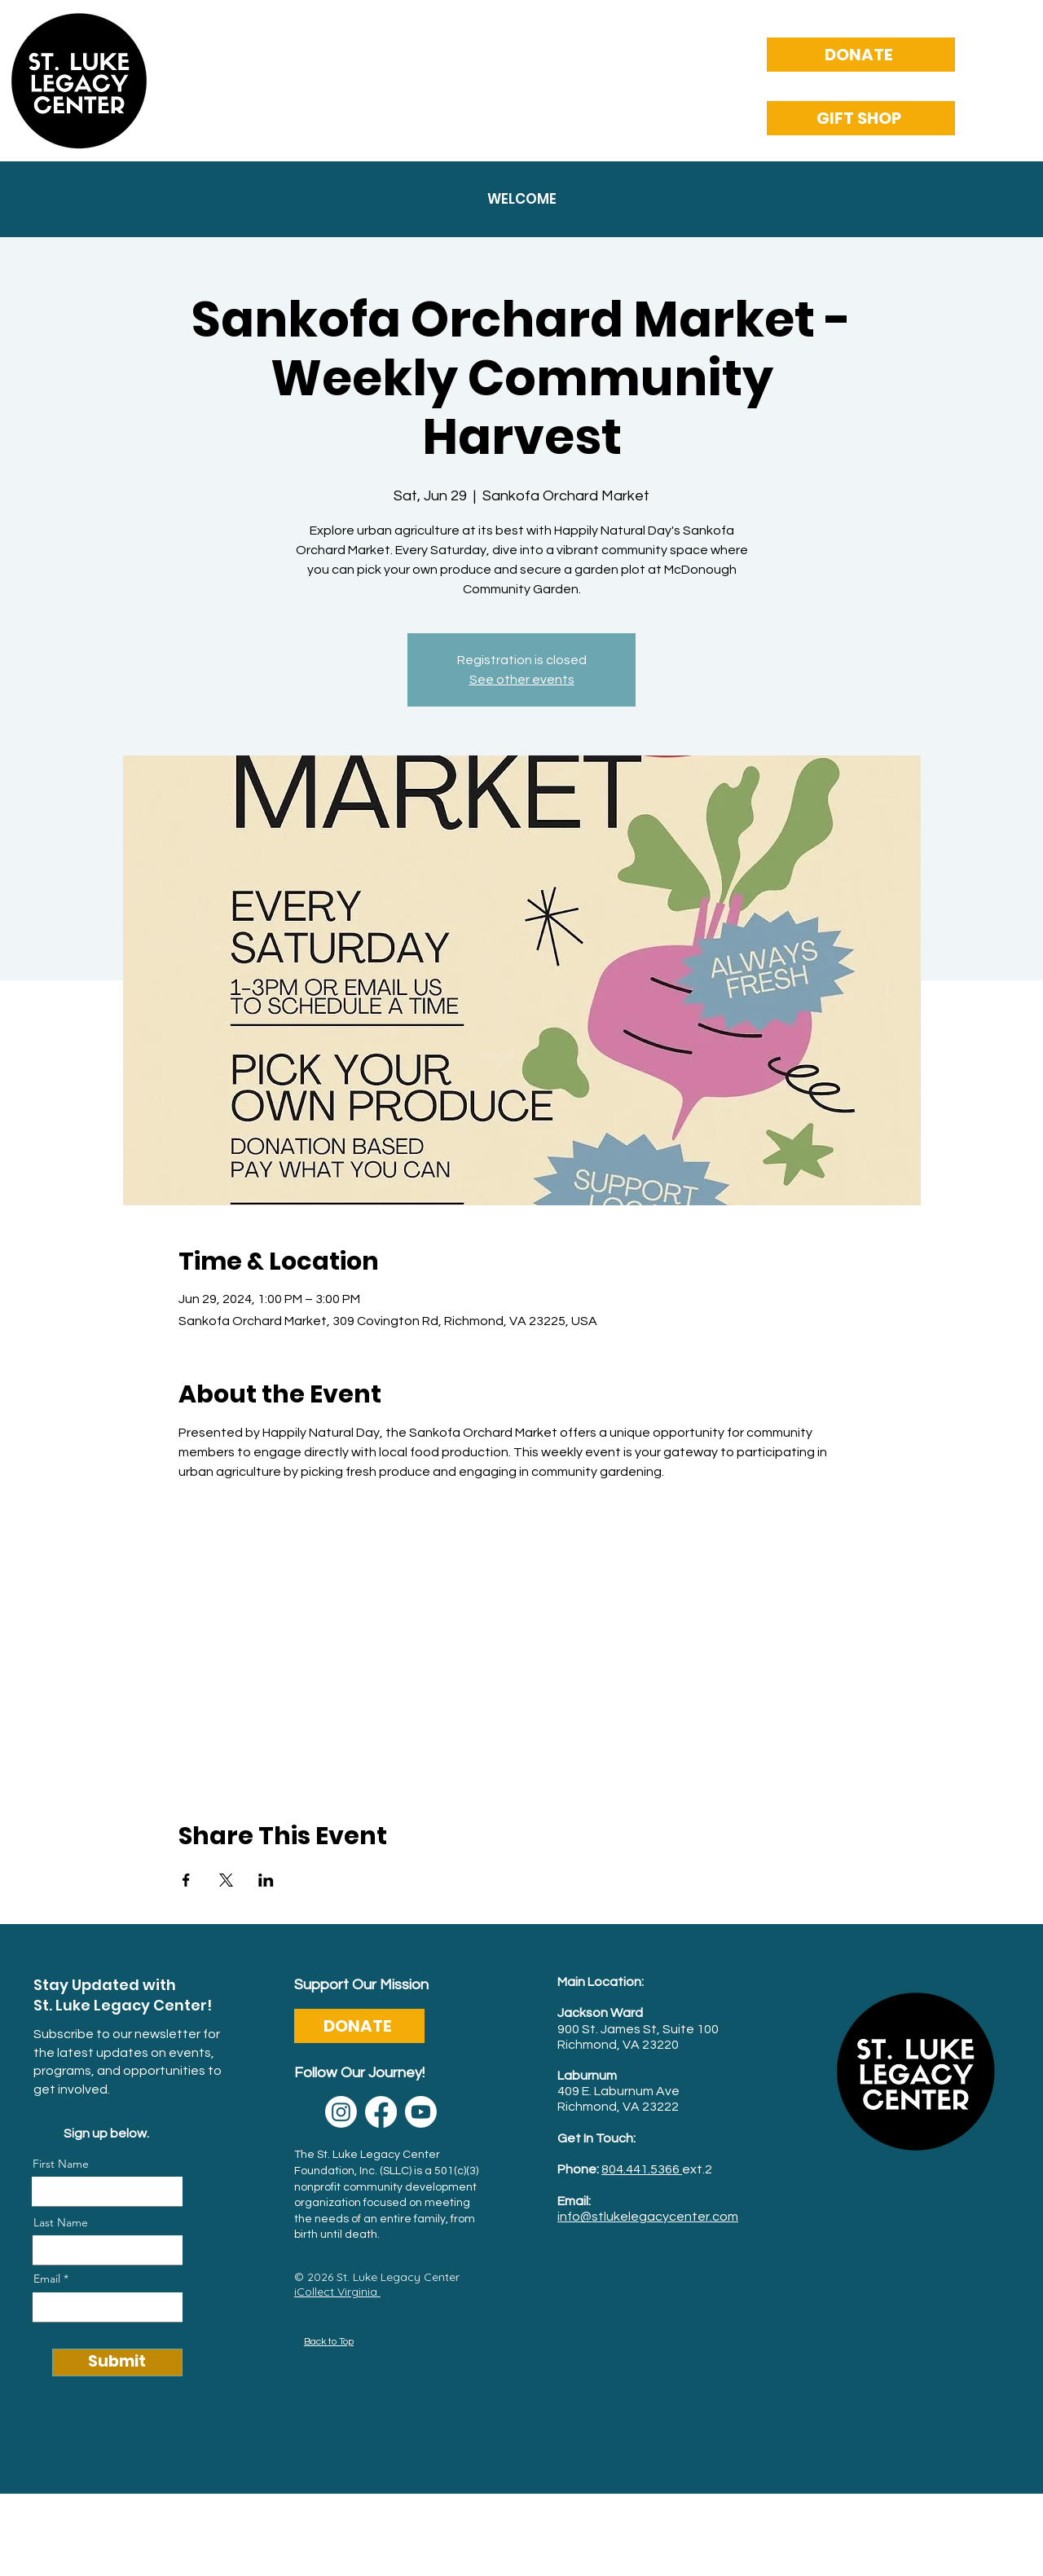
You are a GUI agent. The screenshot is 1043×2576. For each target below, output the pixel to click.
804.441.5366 (641, 2169)
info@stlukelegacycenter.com (647, 2216)
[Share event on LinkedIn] (266, 1880)
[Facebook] (381, 2112)
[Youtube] (421, 2112)
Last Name (60, 2222)
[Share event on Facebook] (186, 1880)
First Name (61, 2163)
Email (46, 2278)
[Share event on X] (226, 1880)
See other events (521, 679)
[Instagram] (341, 2112)
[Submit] (117, 2362)
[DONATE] (861, 54)
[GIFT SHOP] (861, 118)
